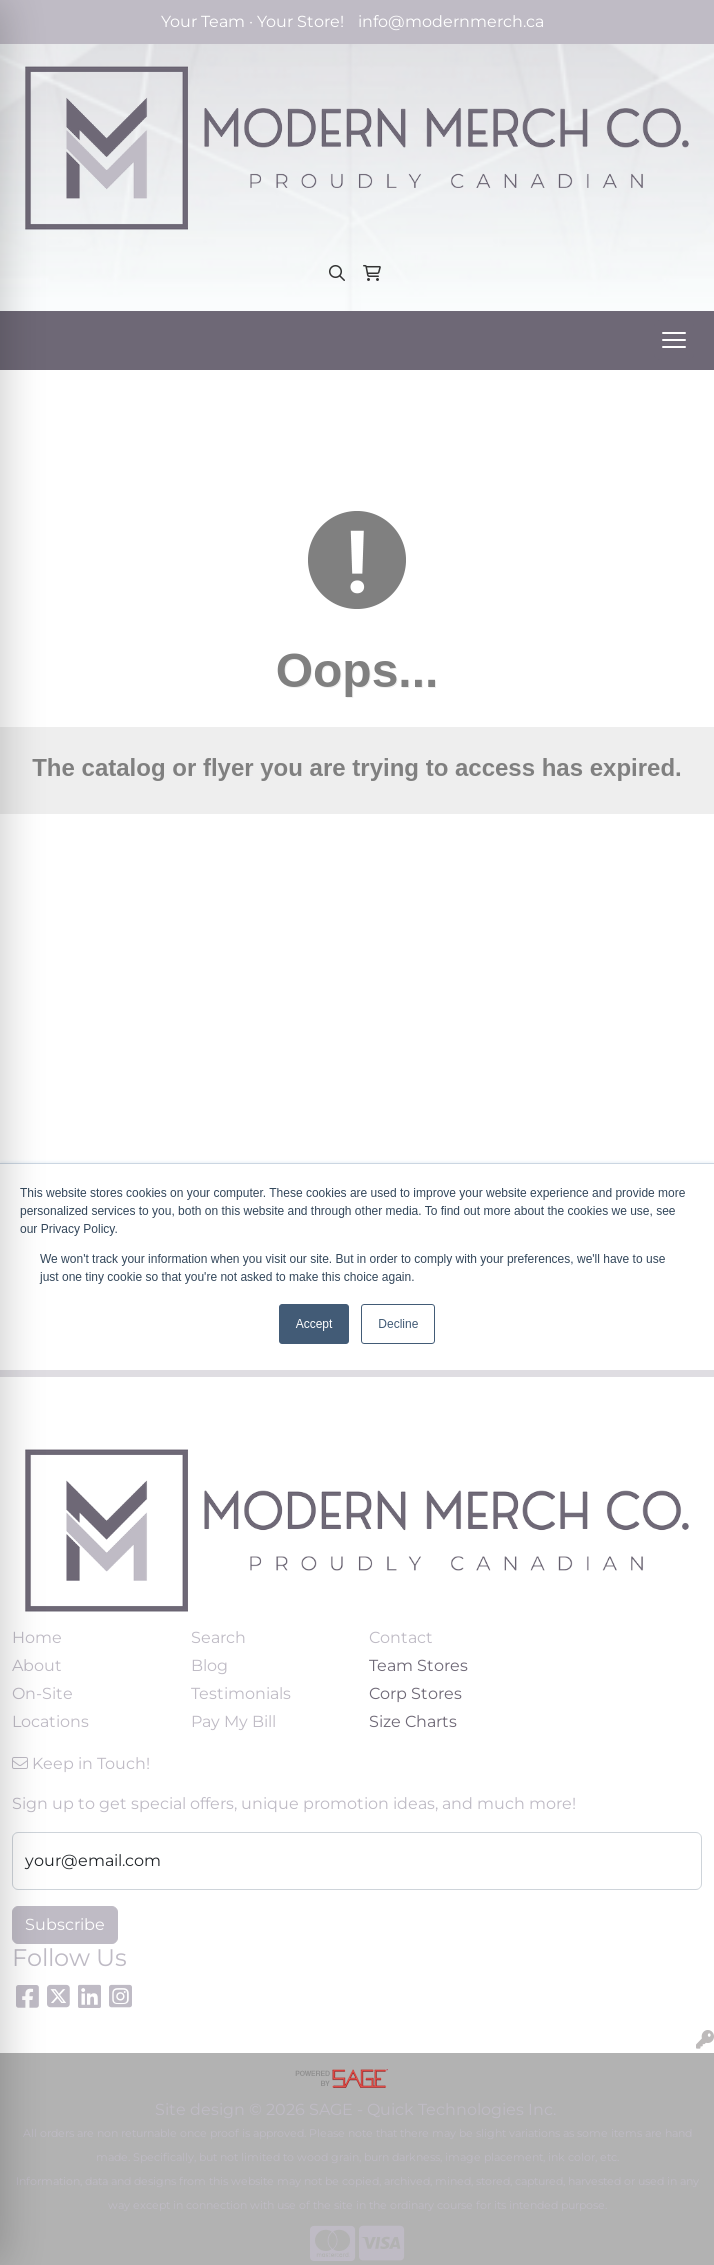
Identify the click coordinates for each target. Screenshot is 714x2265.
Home (37, 1637)
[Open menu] (674, 340)
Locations (50, 1721)
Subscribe (65, 1924)
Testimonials (241, 1693)
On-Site (42, 1693)
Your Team (203, 21)
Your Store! (300, 21)
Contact (401, 1637)
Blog (209, 1665)
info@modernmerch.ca (451, 21)
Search (218, 1637)
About (37, 1665)
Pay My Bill (233, 1721)
